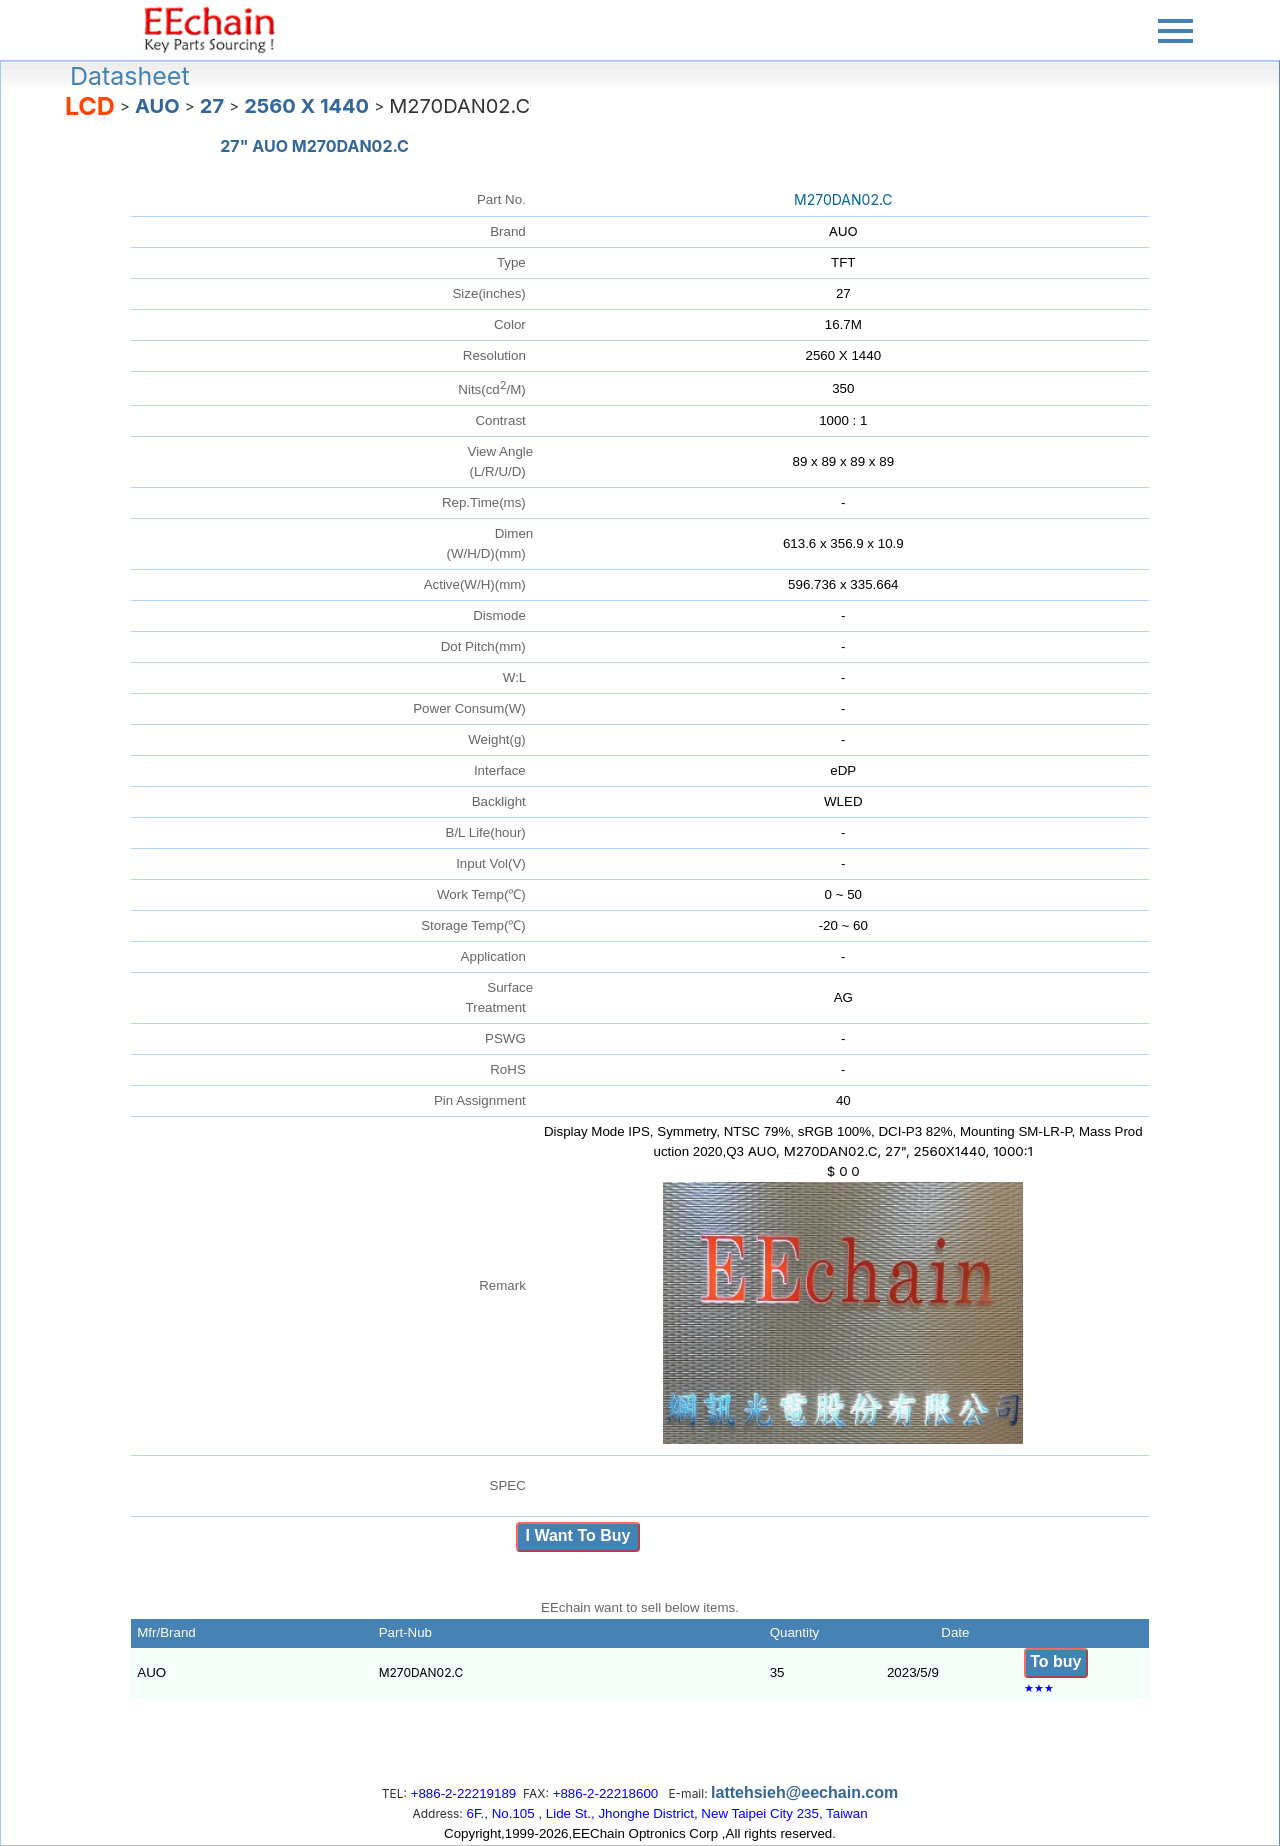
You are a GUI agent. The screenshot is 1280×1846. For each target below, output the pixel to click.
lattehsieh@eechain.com (804, 1792)
